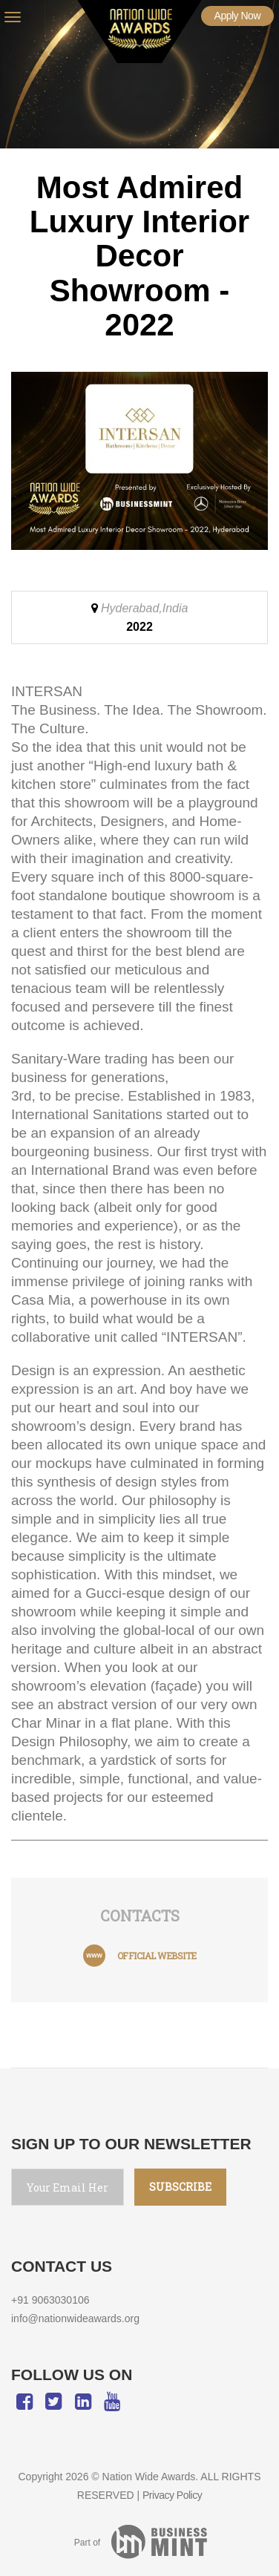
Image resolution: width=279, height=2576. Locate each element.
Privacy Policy (172, 2495)
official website (157, 1956)
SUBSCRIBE (180, 2187)
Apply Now (237, 16)
